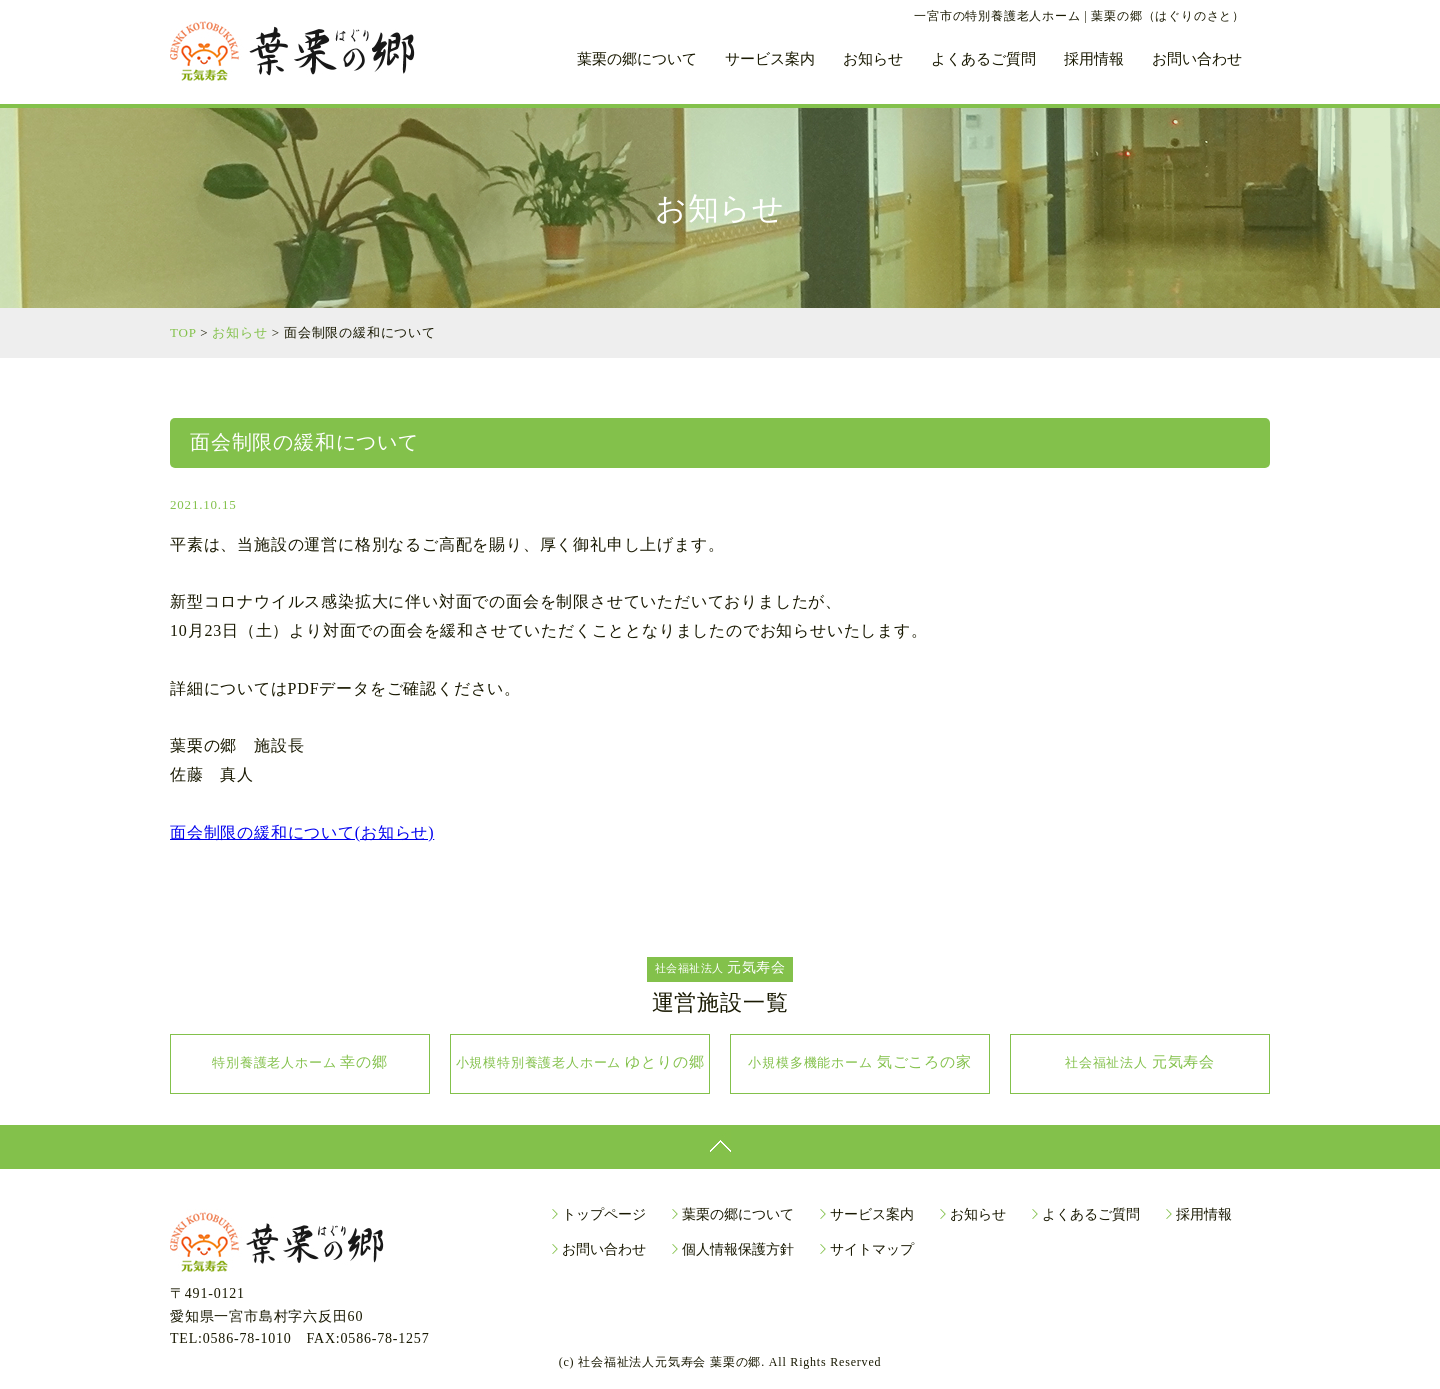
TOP (183, 332)
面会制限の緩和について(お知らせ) (302, 832)
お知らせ (873, 59)
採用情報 (1094, 59)
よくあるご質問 (983, 59)
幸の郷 (300, 1062)
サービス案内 (770, 59)
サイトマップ (872, 1249)
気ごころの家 (859, 1062)
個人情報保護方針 (738, 1249)
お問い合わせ (1197, 59)
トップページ (604, 1214)
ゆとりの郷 (580, 1062)
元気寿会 (1140, 1062)
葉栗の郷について (637, 59)
